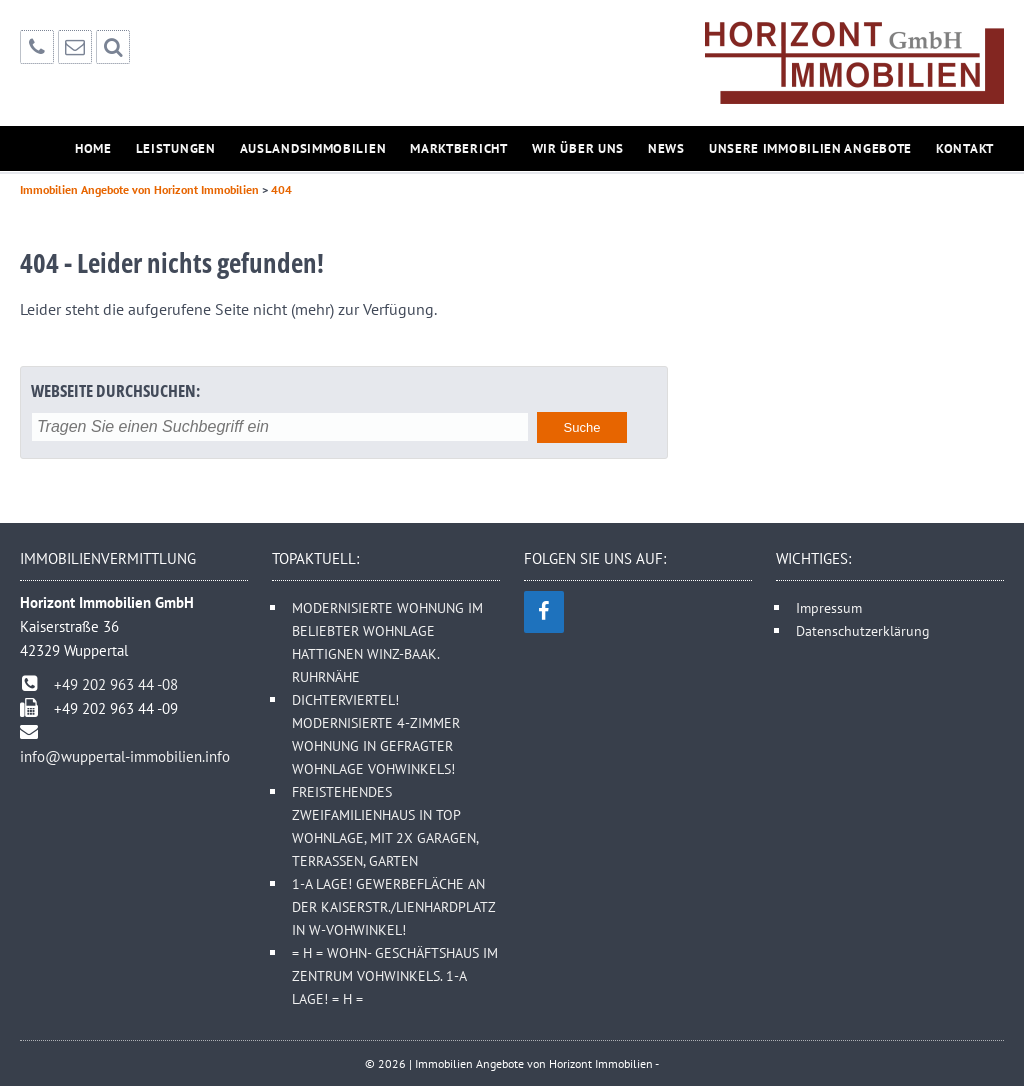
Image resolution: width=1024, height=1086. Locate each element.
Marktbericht (458, 148)
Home (93, 148)
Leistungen (176, 148)
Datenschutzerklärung (863, 630)
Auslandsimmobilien (313, 148)
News (666, 148)
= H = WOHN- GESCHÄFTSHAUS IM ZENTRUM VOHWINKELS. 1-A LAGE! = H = (395, 975)
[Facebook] (544, 612)
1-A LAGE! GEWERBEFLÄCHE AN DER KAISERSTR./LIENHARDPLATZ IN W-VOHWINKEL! (393, 906)
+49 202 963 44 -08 (116, 684)
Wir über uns (578, 148)
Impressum (829, 607)
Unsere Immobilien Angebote (810, 148)
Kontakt (965, 148)
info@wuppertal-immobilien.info (125, 756)
